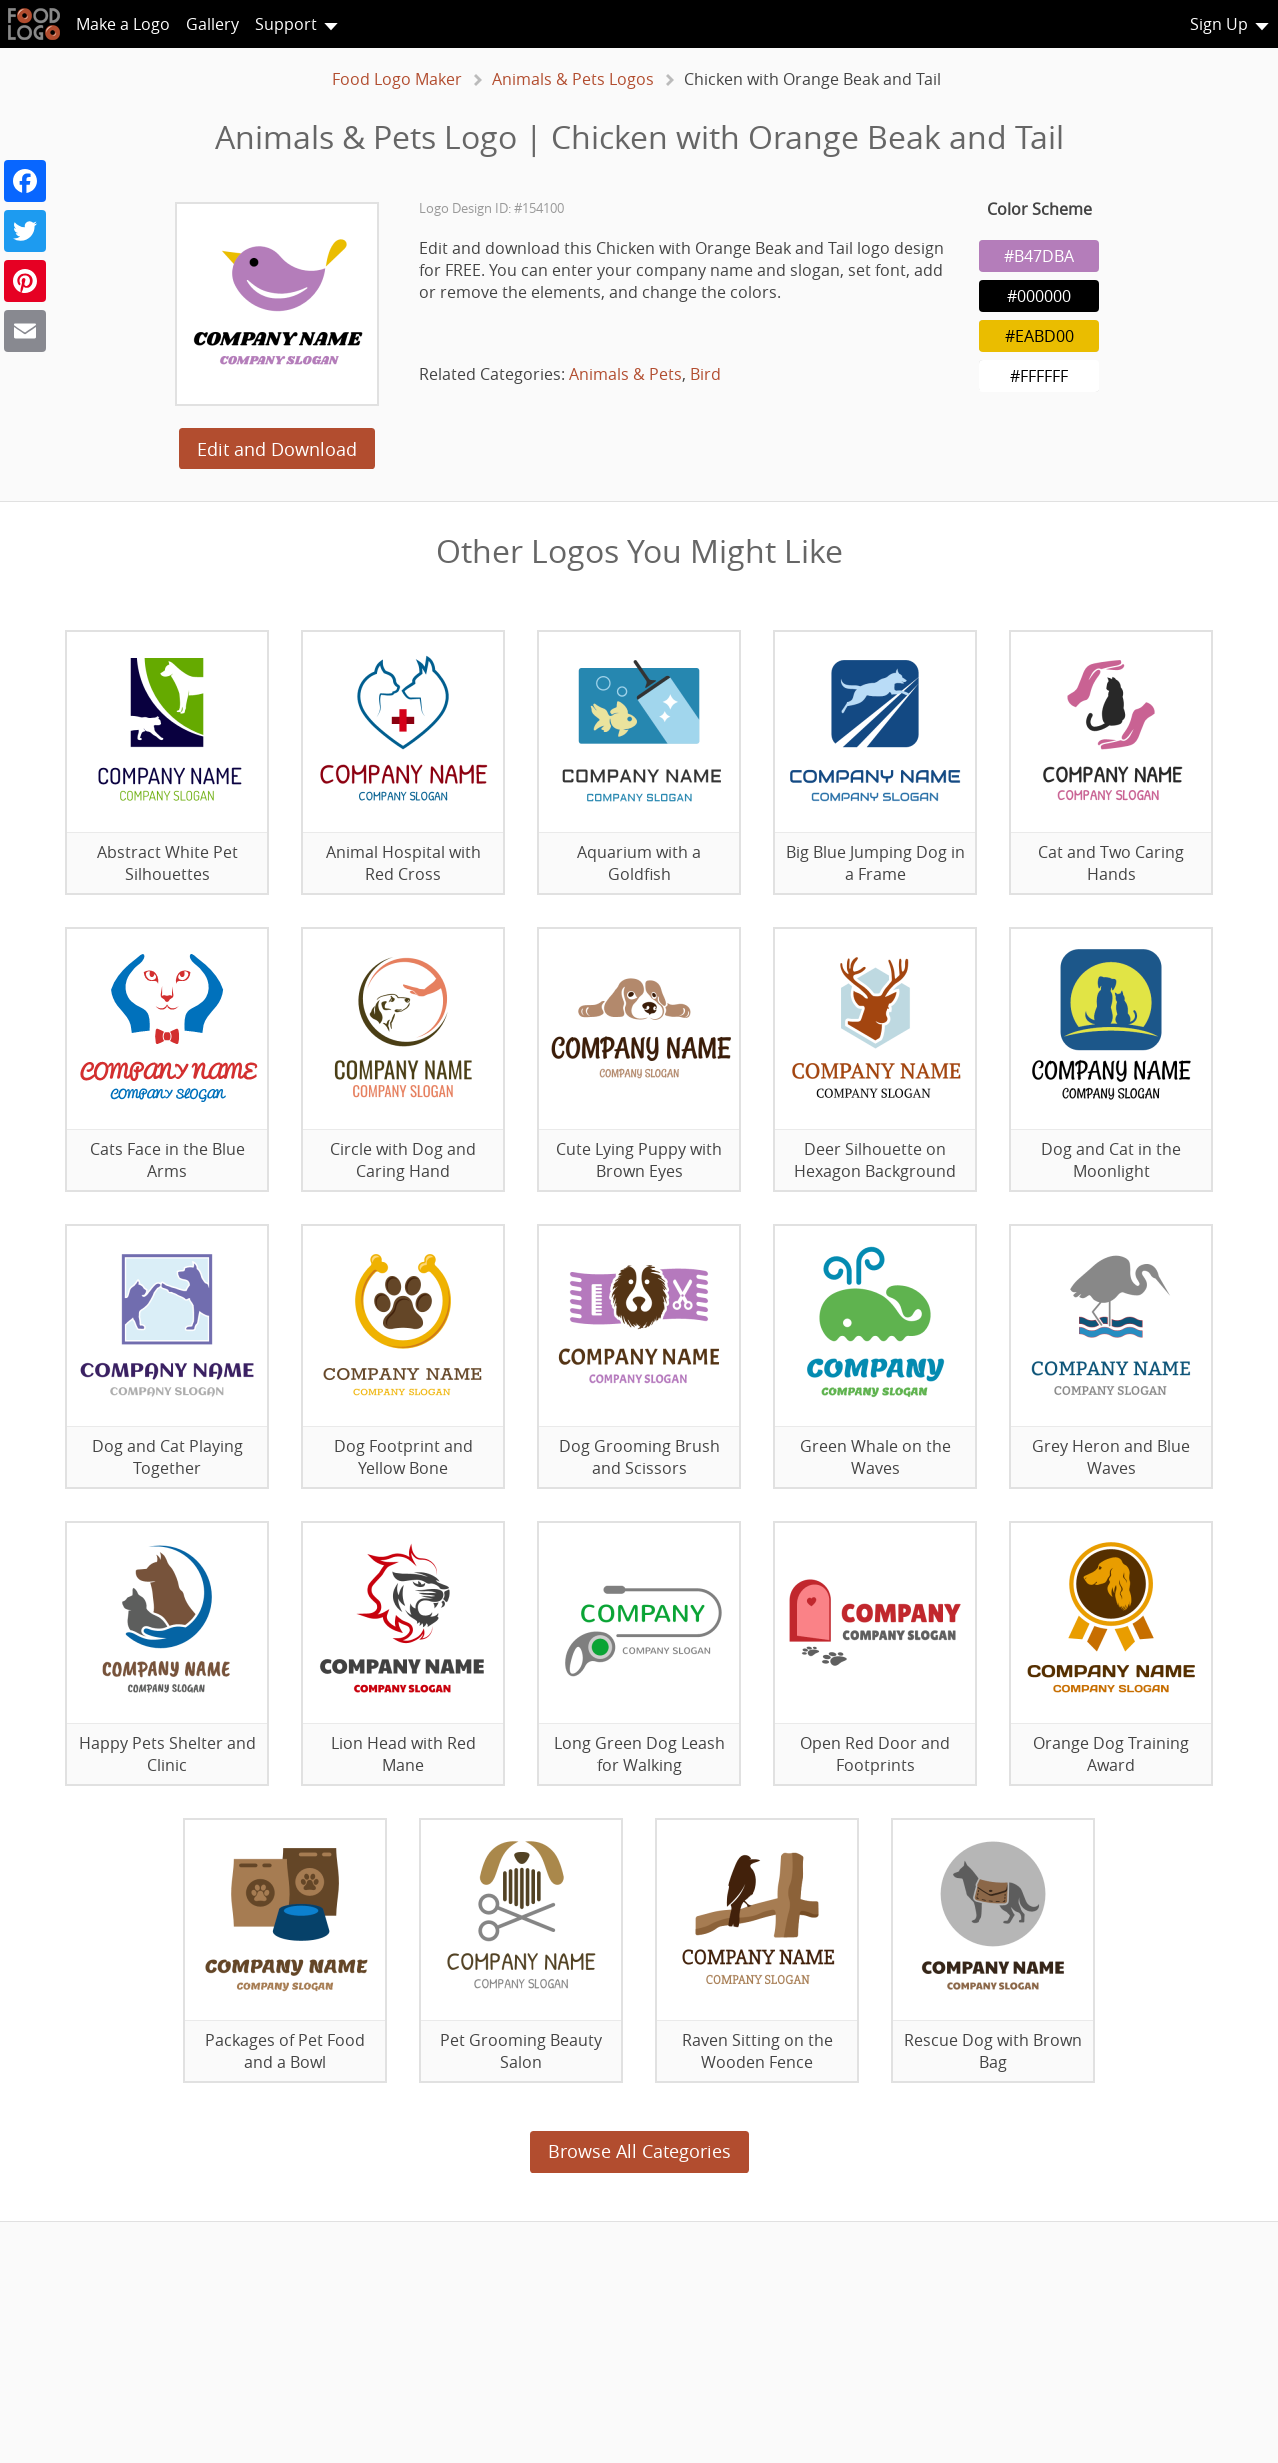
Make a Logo (123, 24)
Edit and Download (277, 449)
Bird (705, 374)
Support (286, 24)
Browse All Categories (639, 2151)
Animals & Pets (625, 374)
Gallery (212, 24)
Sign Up (1219, 24)
